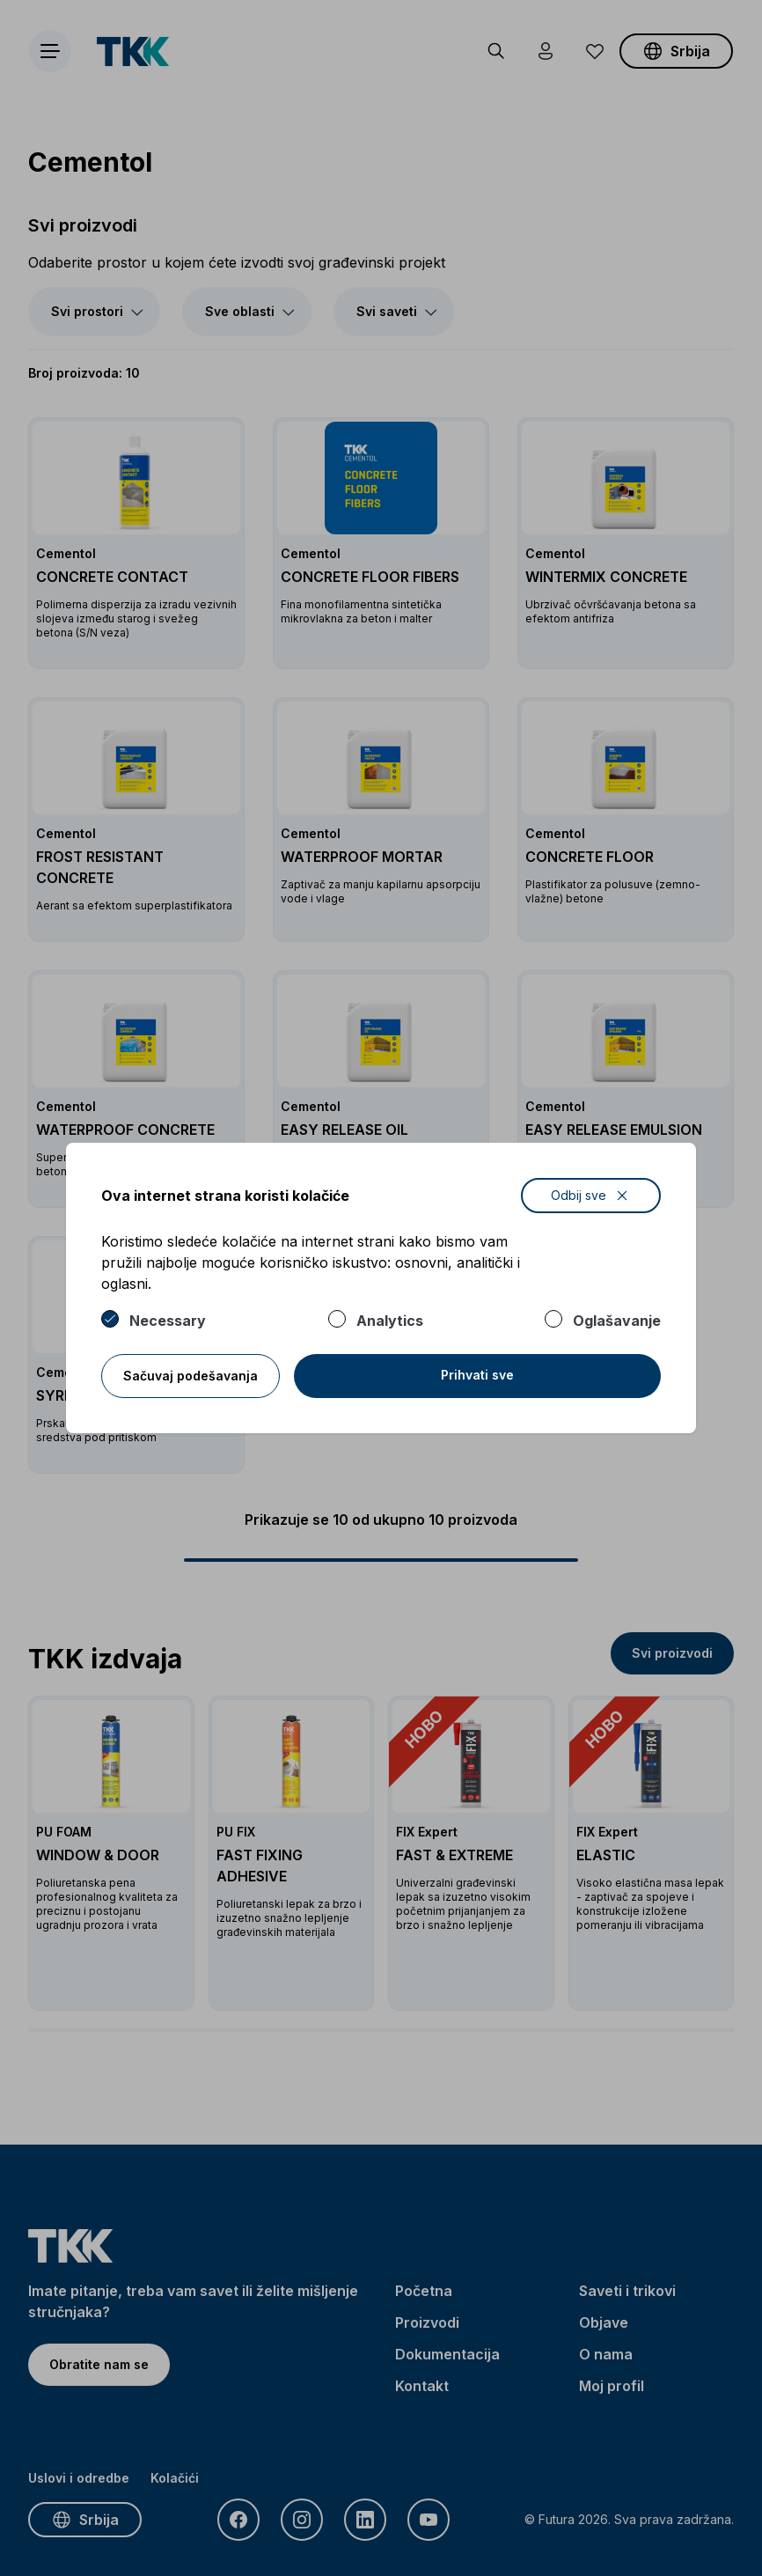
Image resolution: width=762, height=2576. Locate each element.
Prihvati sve (477, 1374)
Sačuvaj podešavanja (190, 1375)
